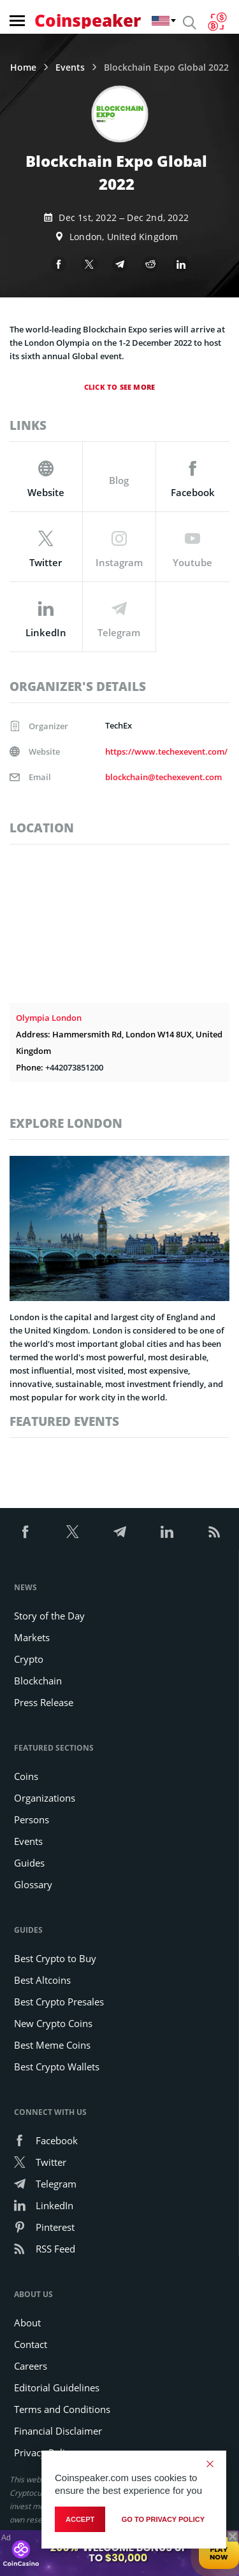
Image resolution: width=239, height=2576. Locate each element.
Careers (30, 2365)
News (25, 1587)
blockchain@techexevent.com (163, 777)
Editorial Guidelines (56, 2387)
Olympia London (49, 1017)
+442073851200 (74, 1067)
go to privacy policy (163, 2519)
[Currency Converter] (217, 21)
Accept (80, 2519)
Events (70, 67)
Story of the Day (49, 1615)
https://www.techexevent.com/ (166, 751)
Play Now (219, 2553)
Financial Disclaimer (58, 2430)
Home (23, 67)
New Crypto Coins (53, 2023)
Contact (30, 2344)
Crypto (28, 1659)
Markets (32, 1637)
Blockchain (38, 1680)
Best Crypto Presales (59, 2001)
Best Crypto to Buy (55, 1958)
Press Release (43, 1702)
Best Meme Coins (52, 2045)
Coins (26, 1776)
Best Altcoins (42, 1980)
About (27, 2322)
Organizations (44, 1797)
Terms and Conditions (62, 2409)
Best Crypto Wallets (56, 2066)
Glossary (33, 1884)
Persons (31, 1819)
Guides (29, 1862)
